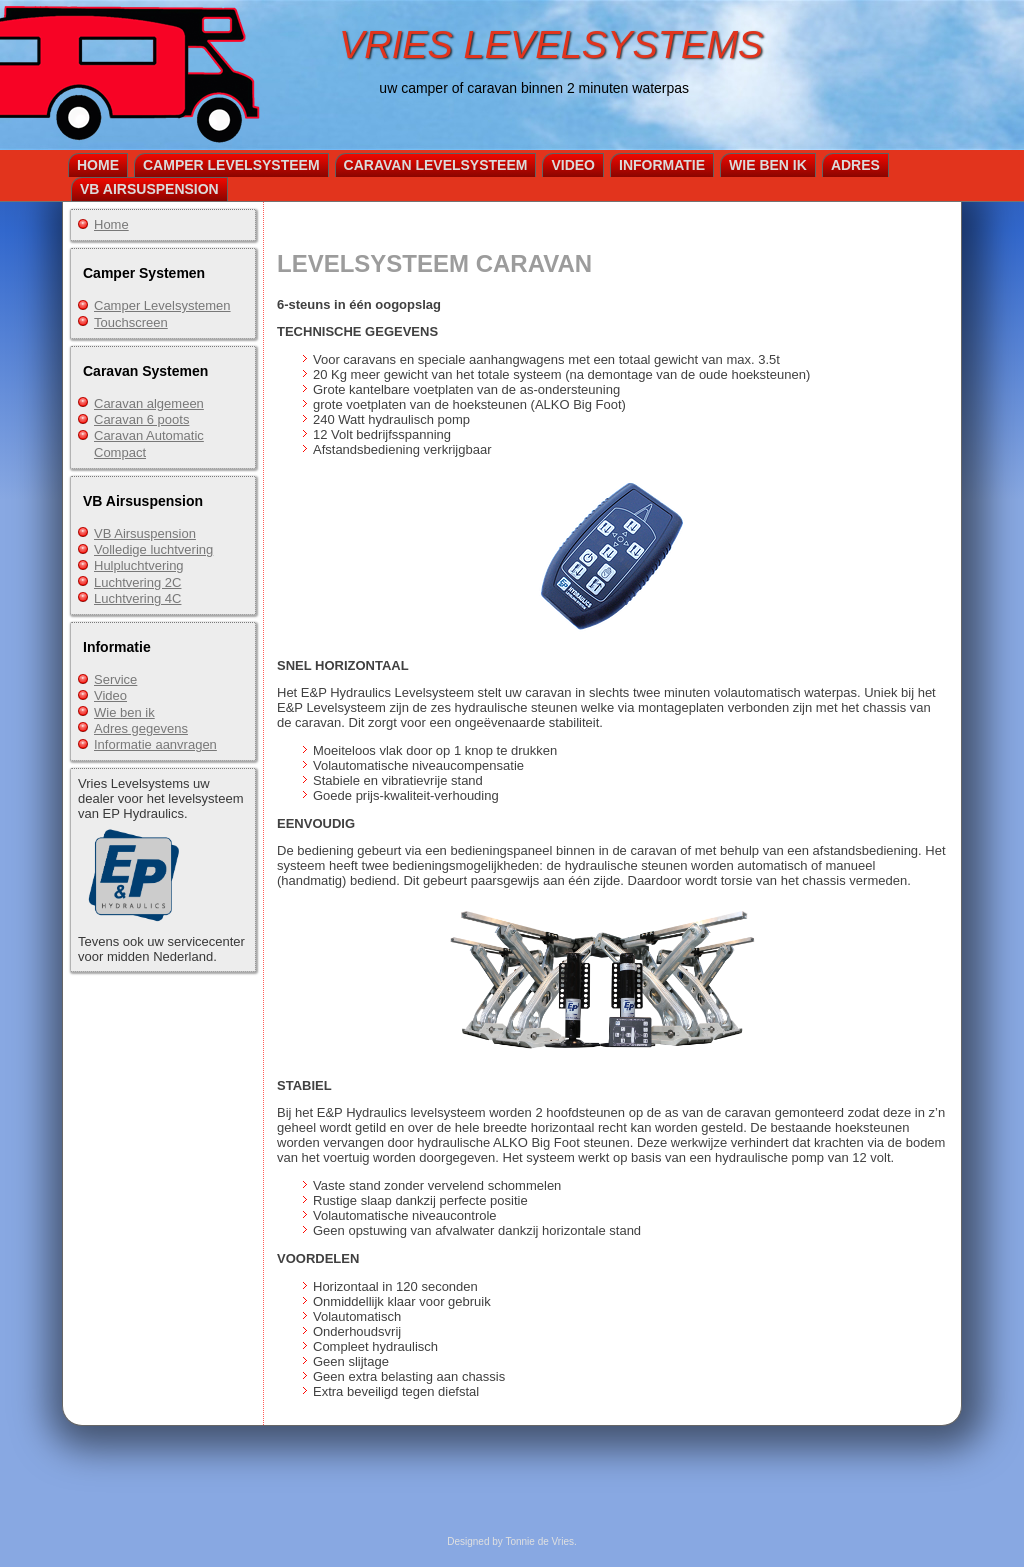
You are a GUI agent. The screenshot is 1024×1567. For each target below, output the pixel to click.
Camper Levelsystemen (162, 305)
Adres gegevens (141, 728)
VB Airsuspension (149, 189)
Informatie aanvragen (155, 744)
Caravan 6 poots (141, 419)
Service (115, 679)
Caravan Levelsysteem (436, 165)
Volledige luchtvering (153, 549)
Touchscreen (131, 322)
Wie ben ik (768, 165)
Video (573, 165)
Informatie (662, 165)
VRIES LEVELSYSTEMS (551, 45)
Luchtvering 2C (137, 582)
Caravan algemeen (149, 403)
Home (98, 165)
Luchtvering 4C (137, 598)
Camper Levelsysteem (231, 165)
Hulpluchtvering (139, 565)
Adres (855, 165)
